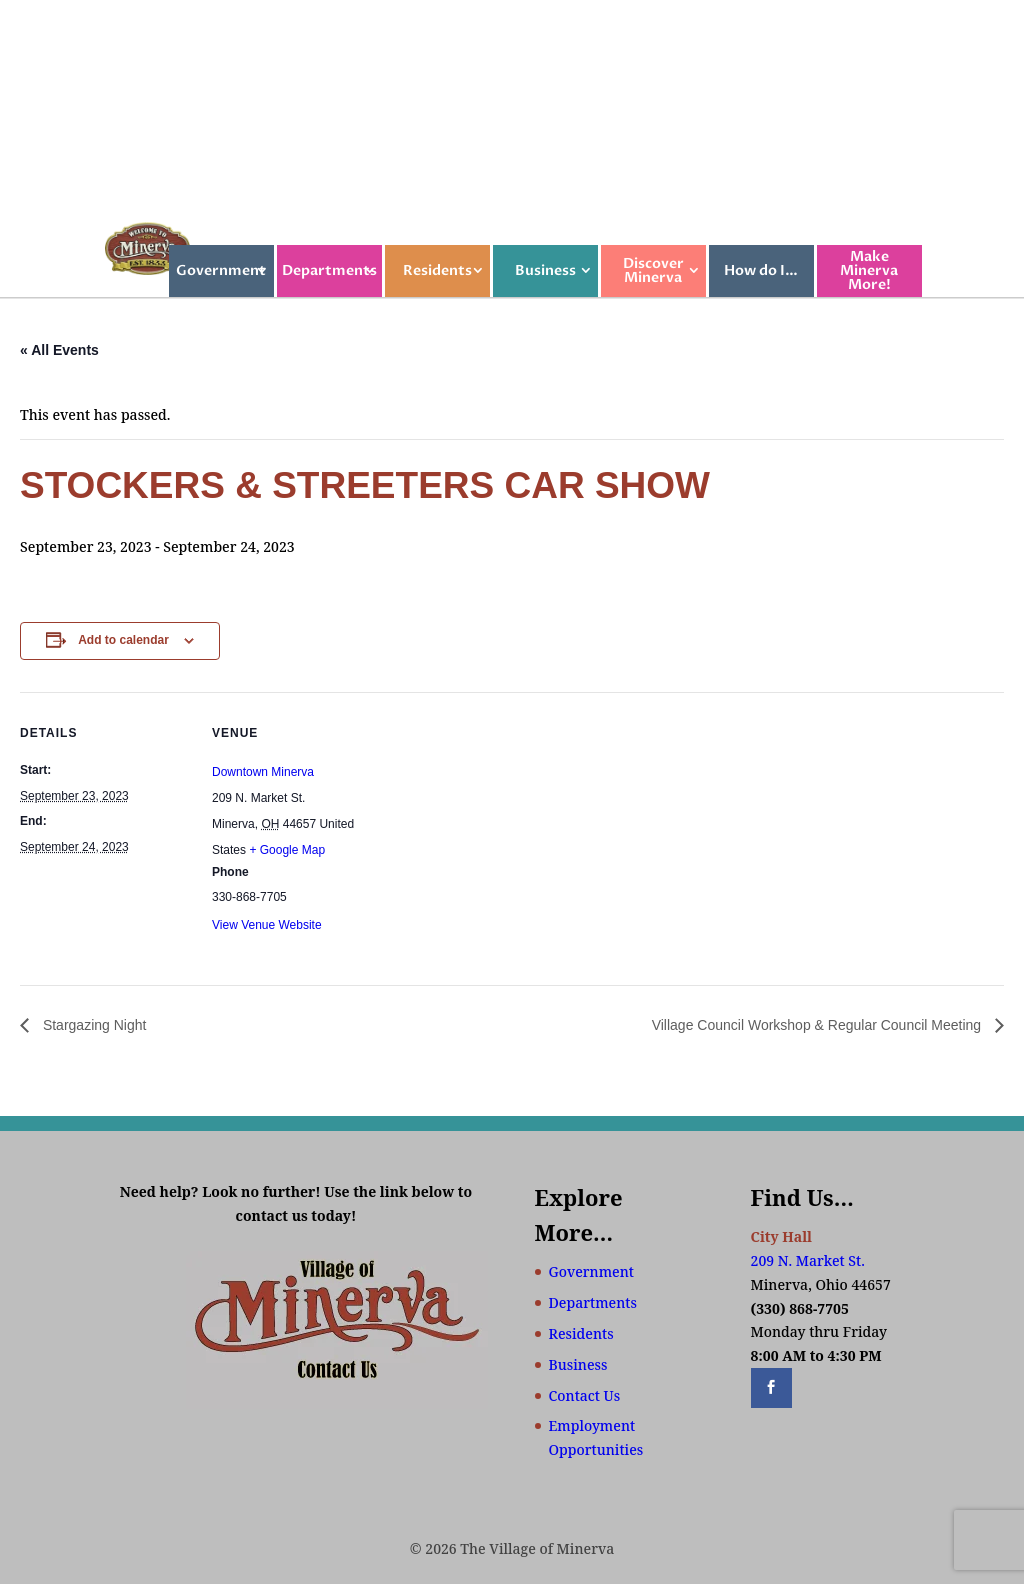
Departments (329, 270)
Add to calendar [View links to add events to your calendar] (123, 640)
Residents (437, 270)
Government (221, 270)
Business (545, 270)
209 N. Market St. (808, 1260)
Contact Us (585, 1395)
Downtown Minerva (263, 772)
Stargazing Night (92, 1025)
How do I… (761, 270)
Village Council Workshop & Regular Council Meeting (818, 1025)
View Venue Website (267, 925)
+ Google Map (287, 850)
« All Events (59, 350)
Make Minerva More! (869, 270)
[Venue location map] (509, 830)
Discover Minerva (653, 270)
